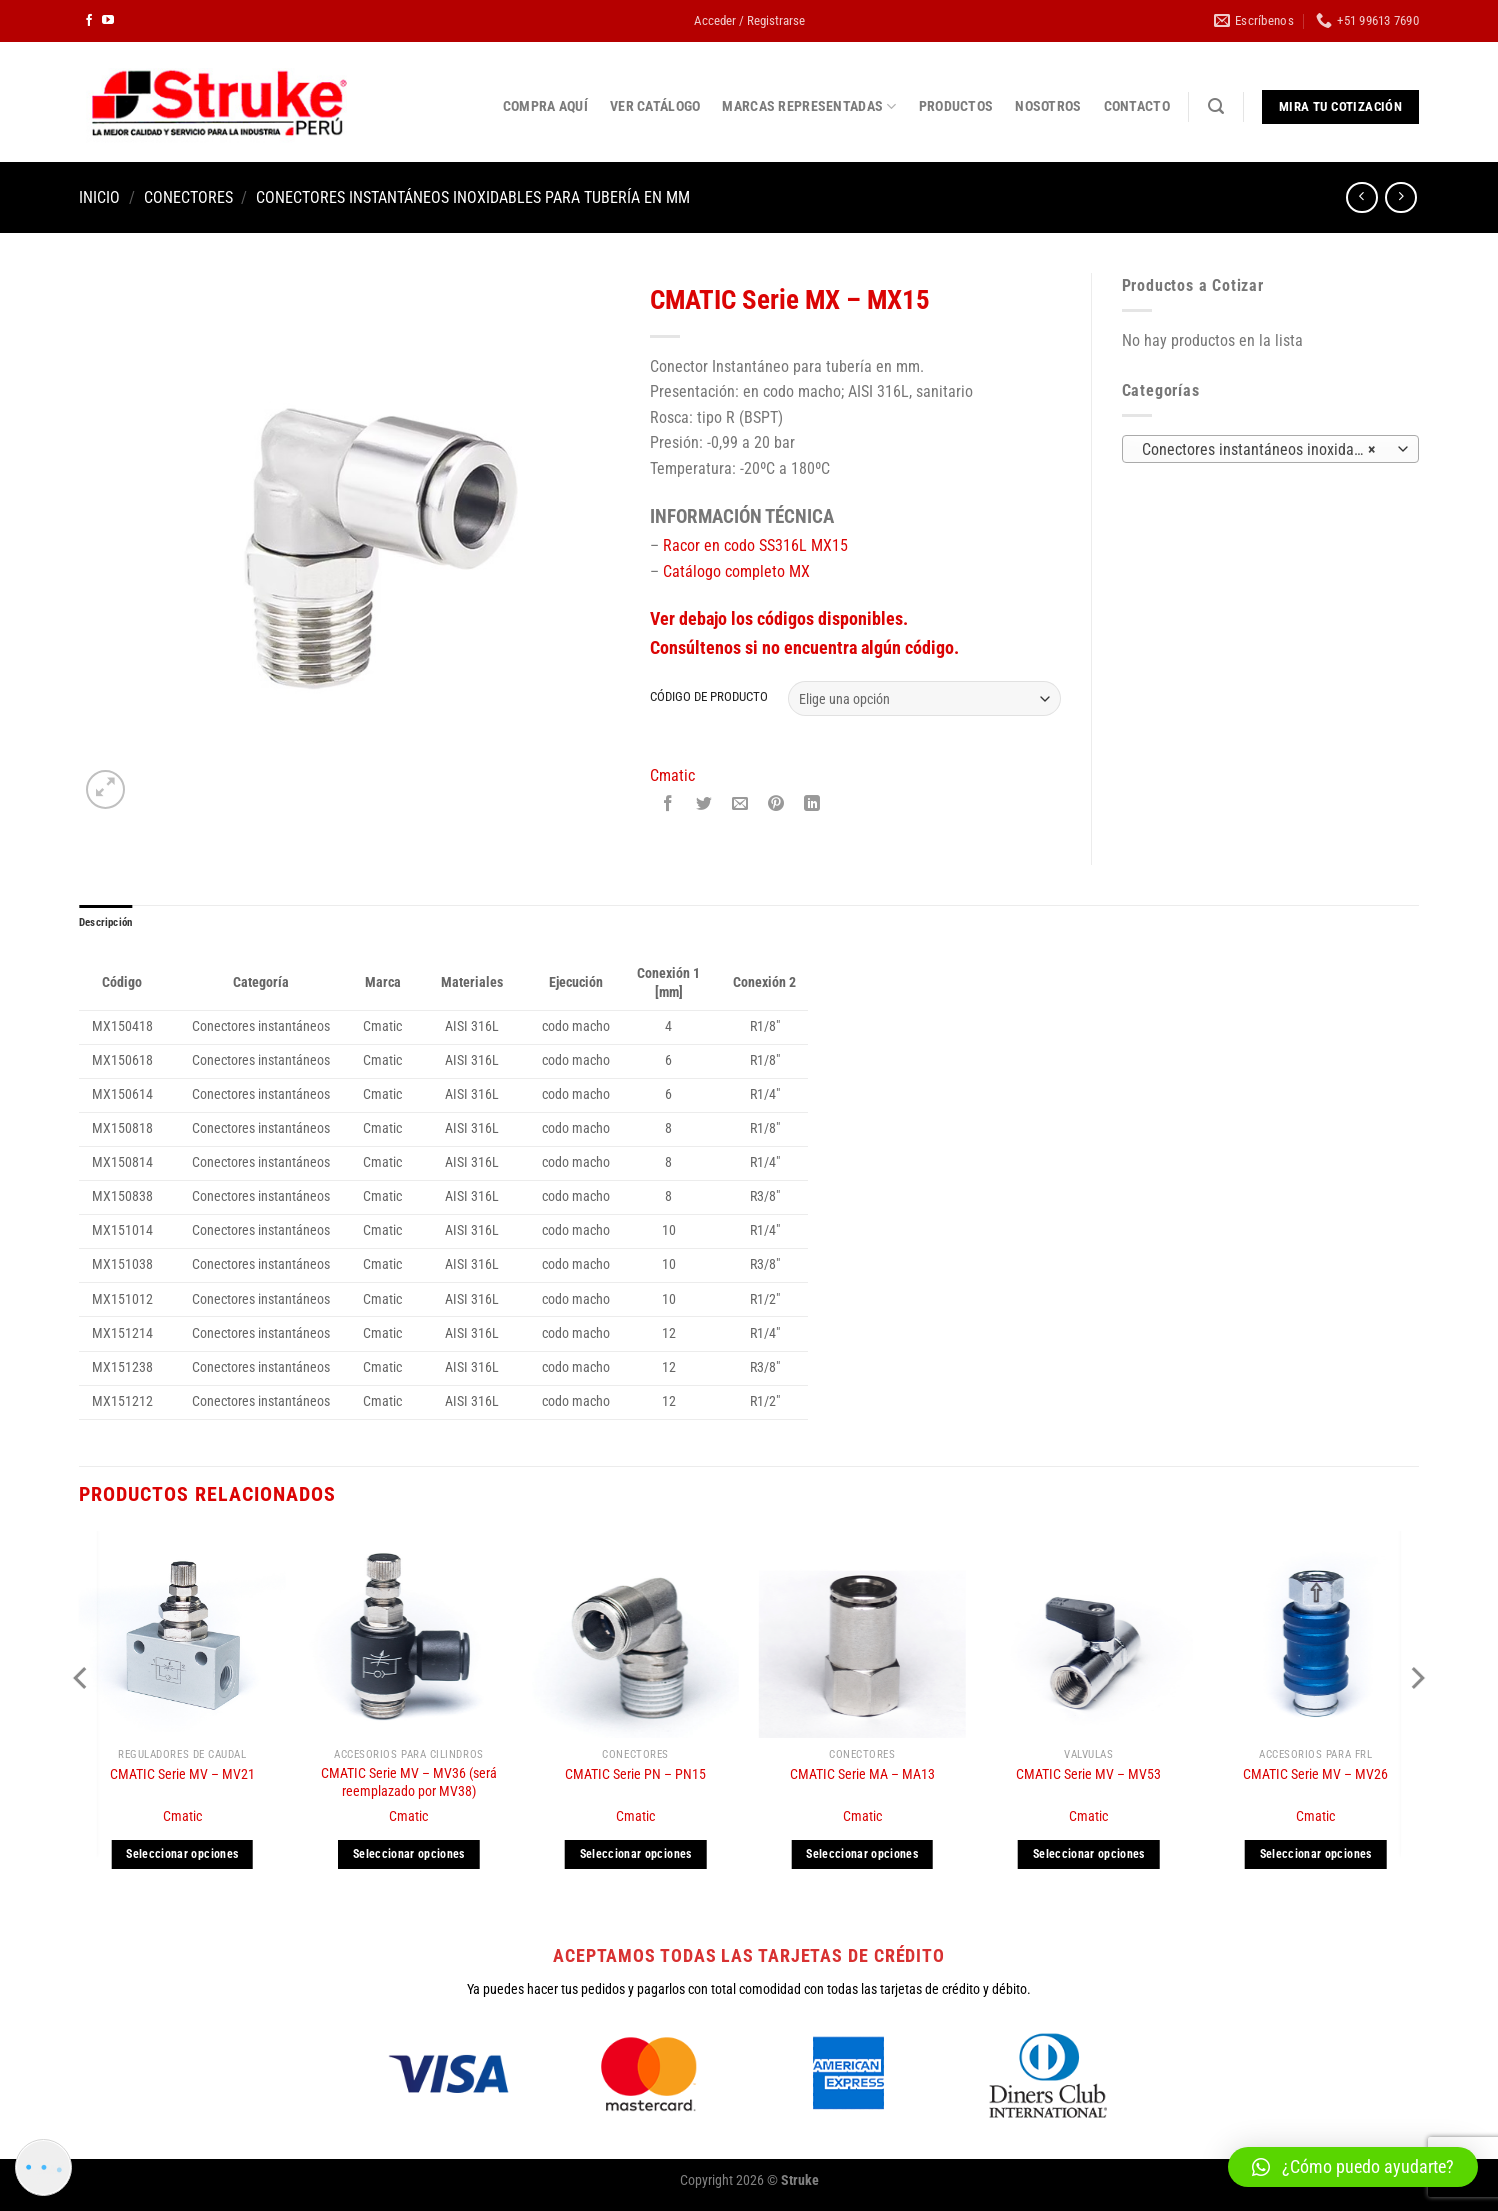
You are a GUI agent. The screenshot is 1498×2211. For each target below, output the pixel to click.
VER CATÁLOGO (655, 106)
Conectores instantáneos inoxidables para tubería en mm (473, 197)
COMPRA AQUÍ (545, 106)
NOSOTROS (1048, 106)
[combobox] (1271, 449)
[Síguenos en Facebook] (89, 21)
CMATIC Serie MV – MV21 (182, 1778)
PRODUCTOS (956, 106)
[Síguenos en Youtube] (108, 21)
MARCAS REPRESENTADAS (809, 106)
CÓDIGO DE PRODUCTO (709, 697)
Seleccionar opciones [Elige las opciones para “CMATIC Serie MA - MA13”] (862, 1857)
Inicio (99, 197)
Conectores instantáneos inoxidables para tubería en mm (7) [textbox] (1269, 450)
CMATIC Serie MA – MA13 (862, 1778)
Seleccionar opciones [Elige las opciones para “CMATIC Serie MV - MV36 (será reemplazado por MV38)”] (409, 1857)
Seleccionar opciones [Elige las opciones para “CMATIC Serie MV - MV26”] (1316, 1857)
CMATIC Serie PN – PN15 (635, 1778)
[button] (1353, 2167)
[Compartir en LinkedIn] (812, 805)
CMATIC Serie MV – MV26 (1315, 1778)
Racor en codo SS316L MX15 (755, 545)
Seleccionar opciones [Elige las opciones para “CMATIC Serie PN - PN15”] (636, 1857)
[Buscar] (1216, 106)
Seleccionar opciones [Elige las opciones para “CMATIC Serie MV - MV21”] (182, 1857)
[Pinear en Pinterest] (776, 805)
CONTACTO (1137, 106)
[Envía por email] (740, 805)
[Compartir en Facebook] (667, 805)
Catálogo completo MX (736, 571)
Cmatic (672, 775)
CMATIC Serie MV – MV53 (1088, 1778)
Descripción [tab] (110, 924)
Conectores (188, 197)
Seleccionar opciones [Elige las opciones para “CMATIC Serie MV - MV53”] (1089, 1857)
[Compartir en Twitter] (704, 805)
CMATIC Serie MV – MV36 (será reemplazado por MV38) (409, 1786)
